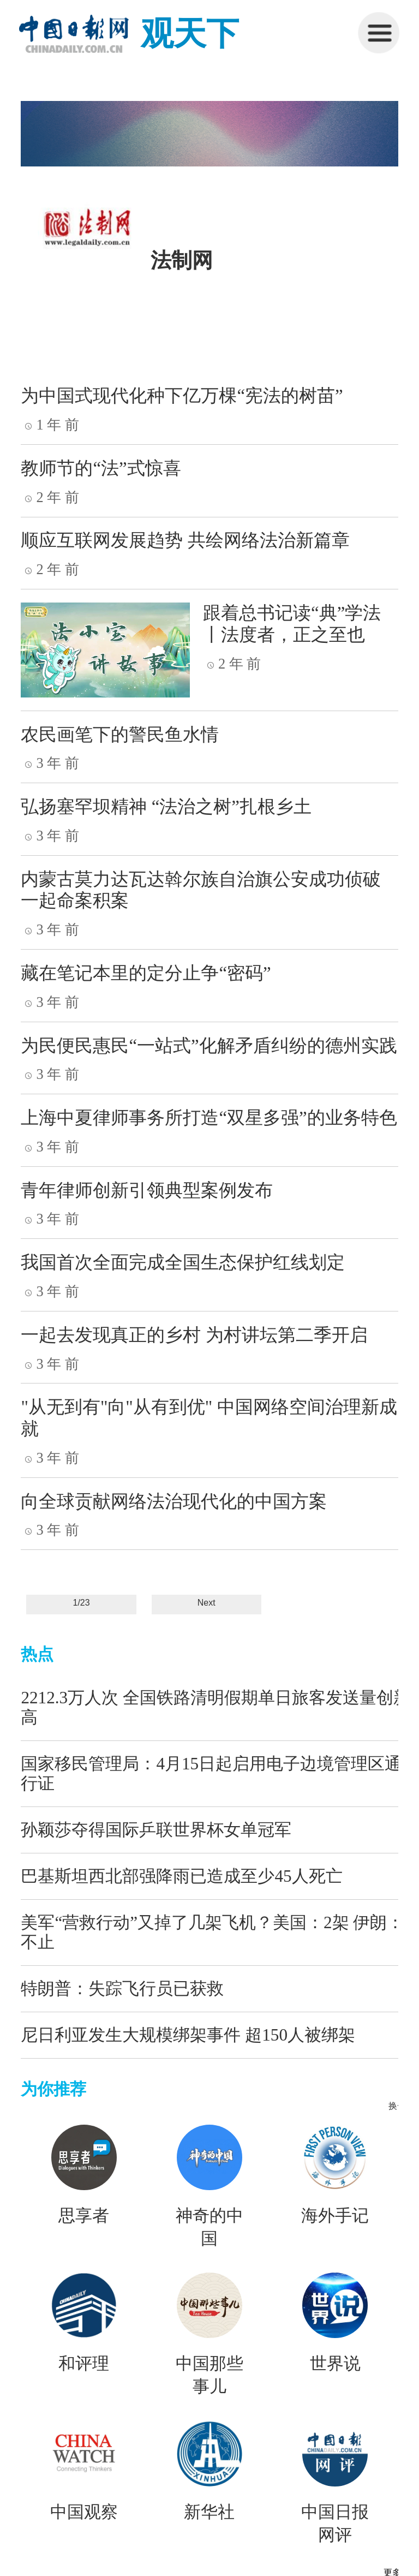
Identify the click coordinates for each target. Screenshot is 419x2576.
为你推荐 (53, 2089)
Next (206, 1602)
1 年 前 (50, 424)
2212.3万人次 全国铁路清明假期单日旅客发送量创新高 (215, 1707)
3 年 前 (50, 763)
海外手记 (335, 2216)
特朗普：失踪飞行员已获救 (122, 1988)
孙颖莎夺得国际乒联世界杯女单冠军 (156, 1829)
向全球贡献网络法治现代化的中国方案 (174, 1501)
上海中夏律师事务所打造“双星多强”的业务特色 (209, 1118)
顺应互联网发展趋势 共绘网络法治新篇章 (185, 540)
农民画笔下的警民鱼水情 (120, 734)
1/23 (81, 1602)
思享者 (83, 2216)
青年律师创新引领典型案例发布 (147, 1190)
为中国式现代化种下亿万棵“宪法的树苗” (182, 396)
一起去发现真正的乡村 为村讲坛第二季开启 (194, 1335)
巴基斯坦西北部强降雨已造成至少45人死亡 (181, 1876)
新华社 (209, 2512)
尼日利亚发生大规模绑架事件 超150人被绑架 (188, 2034)
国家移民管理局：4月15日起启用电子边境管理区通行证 (211, 1773)
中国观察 (84, 2512)
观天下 (190, 34)
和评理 (83, 2363)
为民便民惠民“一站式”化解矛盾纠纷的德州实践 (209, 1046)
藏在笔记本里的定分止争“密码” (146, 973)
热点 (37, 1654)
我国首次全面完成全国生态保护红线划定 (183, 1262)
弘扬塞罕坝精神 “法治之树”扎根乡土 (166, 806)
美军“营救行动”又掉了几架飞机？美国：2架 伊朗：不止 (212, 1932)
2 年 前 (50, 497)
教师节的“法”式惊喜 (101, 468)
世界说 (335, 2363)
